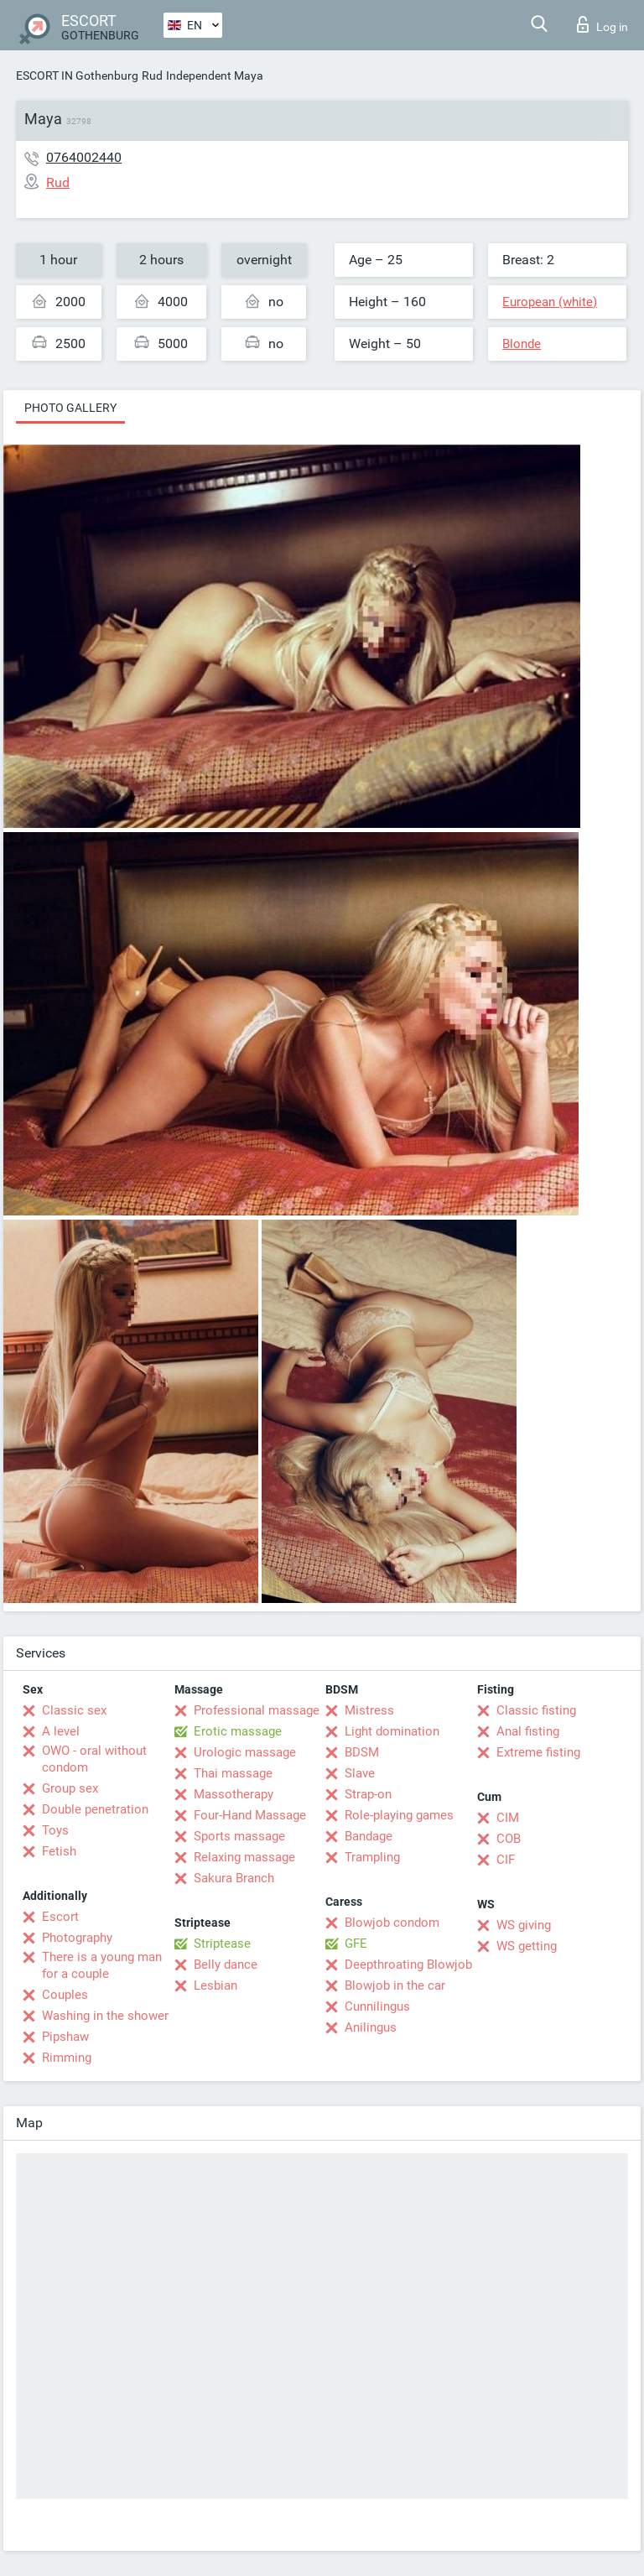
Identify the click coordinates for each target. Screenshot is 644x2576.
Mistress (369, 1710)
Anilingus (371, 2027)
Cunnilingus (377, 2006)
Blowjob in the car (395, 1985)
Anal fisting (527, 1731)
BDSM (362, 1752)
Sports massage (239, 1836)
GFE (356, 1943)
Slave (360, 1773)
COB (508, 1838)
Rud (152, 75)
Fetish (59, 1851)
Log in (602, 24)
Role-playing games (399, 1815)
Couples (65, 1994)
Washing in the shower (105, 2015)
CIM (507, 1817)
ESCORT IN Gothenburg (77, 75)
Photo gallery (70, 407)
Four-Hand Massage (250, 1815)
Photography (77, 1937)
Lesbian (215, 1985)
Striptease (222, 1943)
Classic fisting (536, 1710)
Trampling (372, 1857)
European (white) (549, 302)
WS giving (523, 1925)
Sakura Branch (234, 1878)
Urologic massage (245, 1752)
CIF (505, 1859)
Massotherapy (233, 1794)
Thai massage (233, 1773)
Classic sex (74, 1710)
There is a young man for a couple (102, 1965)
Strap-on (368, 1794)
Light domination (392, 1731)
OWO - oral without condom (94, 1759)
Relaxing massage (244, 1857)
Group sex (70, 1788)
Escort (60, 1916)
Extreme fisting (538, 1752)
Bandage (368, 1836)
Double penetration (95, 1809)
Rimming (66, 2057)
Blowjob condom (392, 1922)
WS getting (526, 1946)
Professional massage (256, 1710)
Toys (55, 1830)
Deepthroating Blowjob (408, 1964)
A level (61, 1731)
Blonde (521, 343)
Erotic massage (238, 1731)
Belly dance (225, 1964)
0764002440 (84, 157)
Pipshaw (65, 2036)
